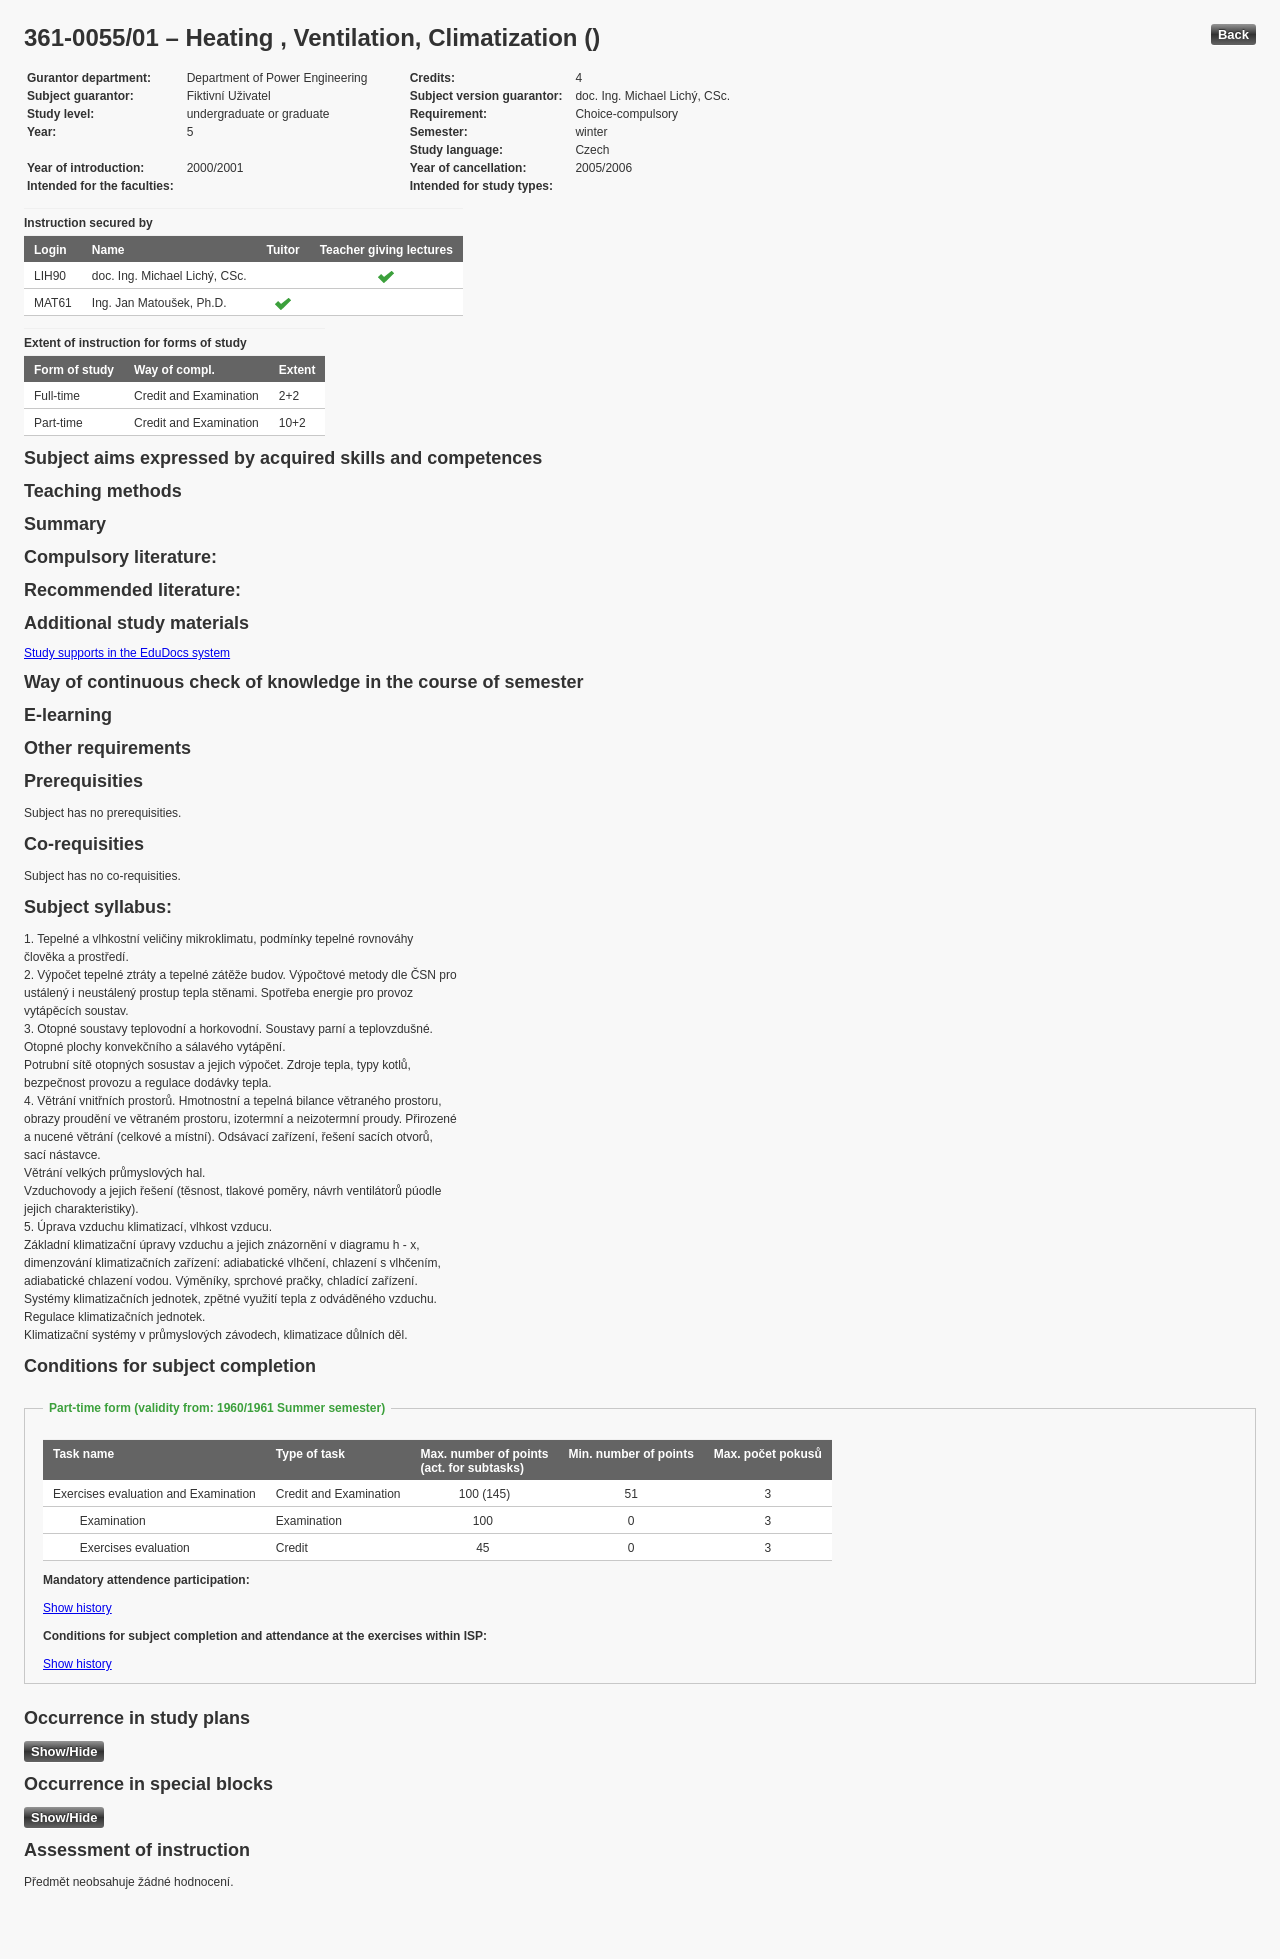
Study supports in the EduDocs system (127, 653)
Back (1233, 34)
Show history (77, 1608)
